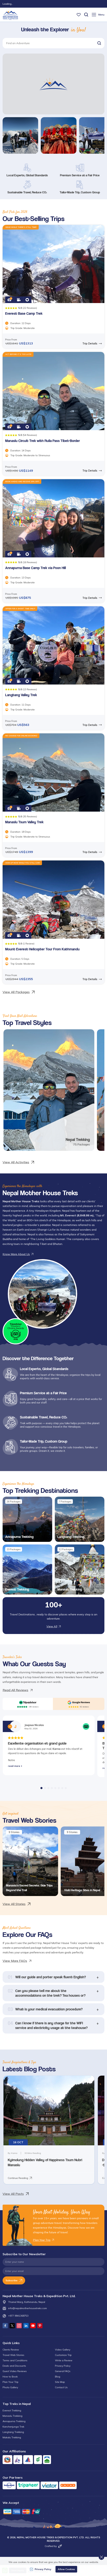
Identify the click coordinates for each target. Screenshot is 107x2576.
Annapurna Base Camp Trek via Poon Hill (35, 568)
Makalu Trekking (12, 2437)
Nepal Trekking (78, 1139)
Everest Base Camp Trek (23, 313)
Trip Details (92, 343)
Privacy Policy (62, 2365)
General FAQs (62, 2371)
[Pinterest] (39, 2325)
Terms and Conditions (15, 2360)
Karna (57, 1748)
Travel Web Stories (13, 2355)
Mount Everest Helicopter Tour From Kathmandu (42, 949)
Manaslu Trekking (69, 1589)
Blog (57, 2376)
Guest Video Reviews (15, 2371)
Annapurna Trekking (19, 1537)
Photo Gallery (10, 2387)
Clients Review (11, 2349)
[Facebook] (5, 2325)
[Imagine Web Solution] (59, 2546)
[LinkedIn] (26, 2325)
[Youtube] (33, 2325)
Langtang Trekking (70, 1537)
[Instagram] (19, 2325)
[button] (99, 43)
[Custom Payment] (53, 2511)
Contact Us (61, 2387)
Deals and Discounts (14, 2365)
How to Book (10, 2376)
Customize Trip (63, 2355)
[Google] (78, 1702)
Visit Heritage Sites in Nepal (82, 1890)
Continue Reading (20, 2178)
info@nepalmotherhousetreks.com (27, 2308)
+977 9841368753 (18, 2315)
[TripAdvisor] (28, 1702)
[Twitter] (12, 2325)
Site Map (60, 2382)
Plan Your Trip (10, 2382)
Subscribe (14, 2280)
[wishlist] (79, 15)
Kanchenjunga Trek (13, 2426)
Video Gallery (62, 2349)
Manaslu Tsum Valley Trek (24, 822)
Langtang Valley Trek (21, 695)
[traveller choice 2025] (16, 1331)
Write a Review (63, 2360)
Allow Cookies (66, 2569)
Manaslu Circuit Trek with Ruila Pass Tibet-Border (42, 440)
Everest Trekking (17, 1589)
